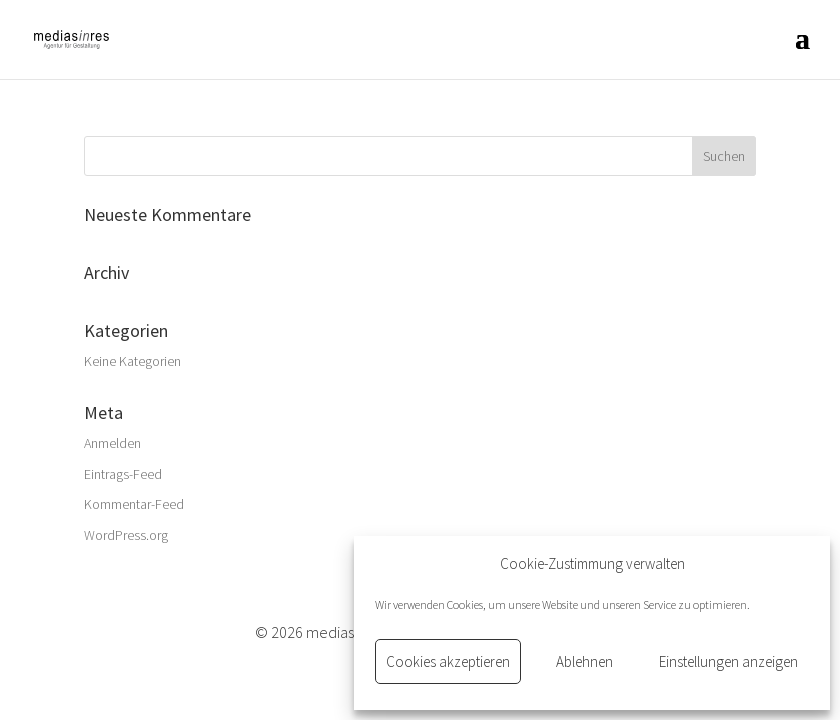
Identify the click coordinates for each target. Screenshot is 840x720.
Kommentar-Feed (134, 504)
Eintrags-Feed (123, 474)
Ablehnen (584, 661)
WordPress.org (126, 535)
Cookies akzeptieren (448, 661)
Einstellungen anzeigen (728, 661)
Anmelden (112, 443)
